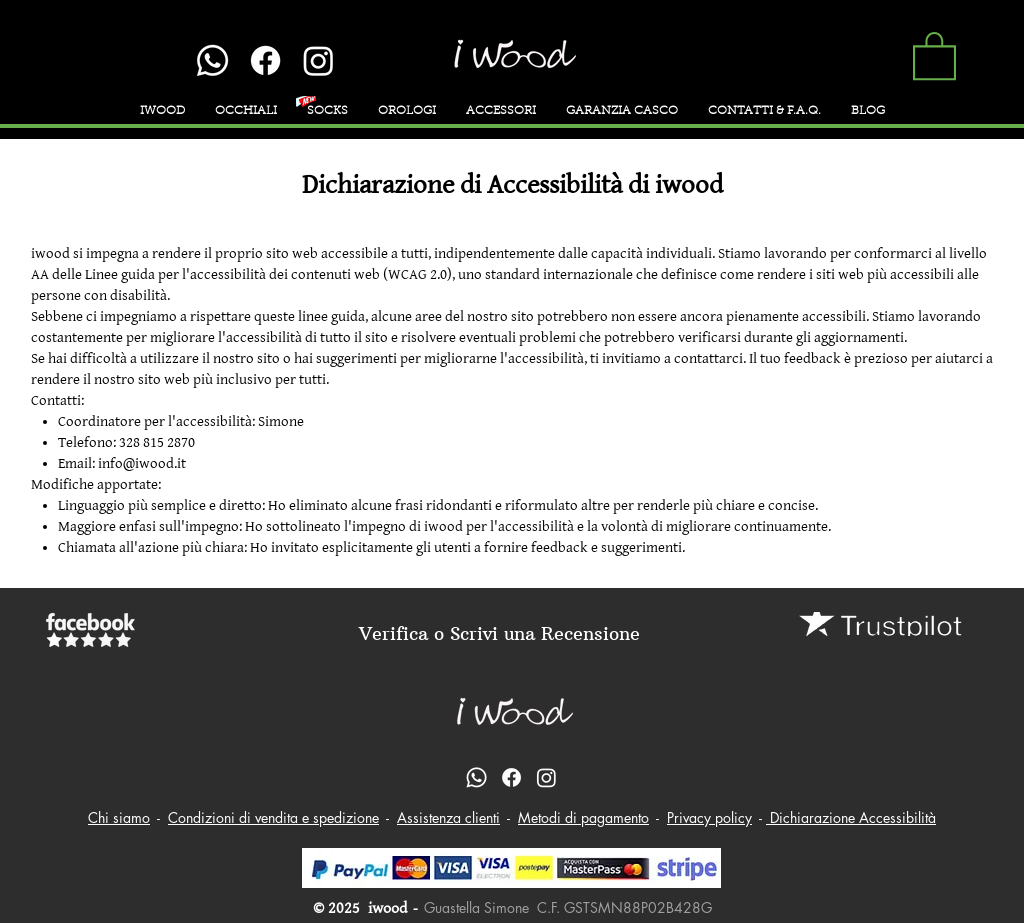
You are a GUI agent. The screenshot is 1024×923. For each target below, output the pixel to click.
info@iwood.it (142, 463)
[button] (934, 54)
